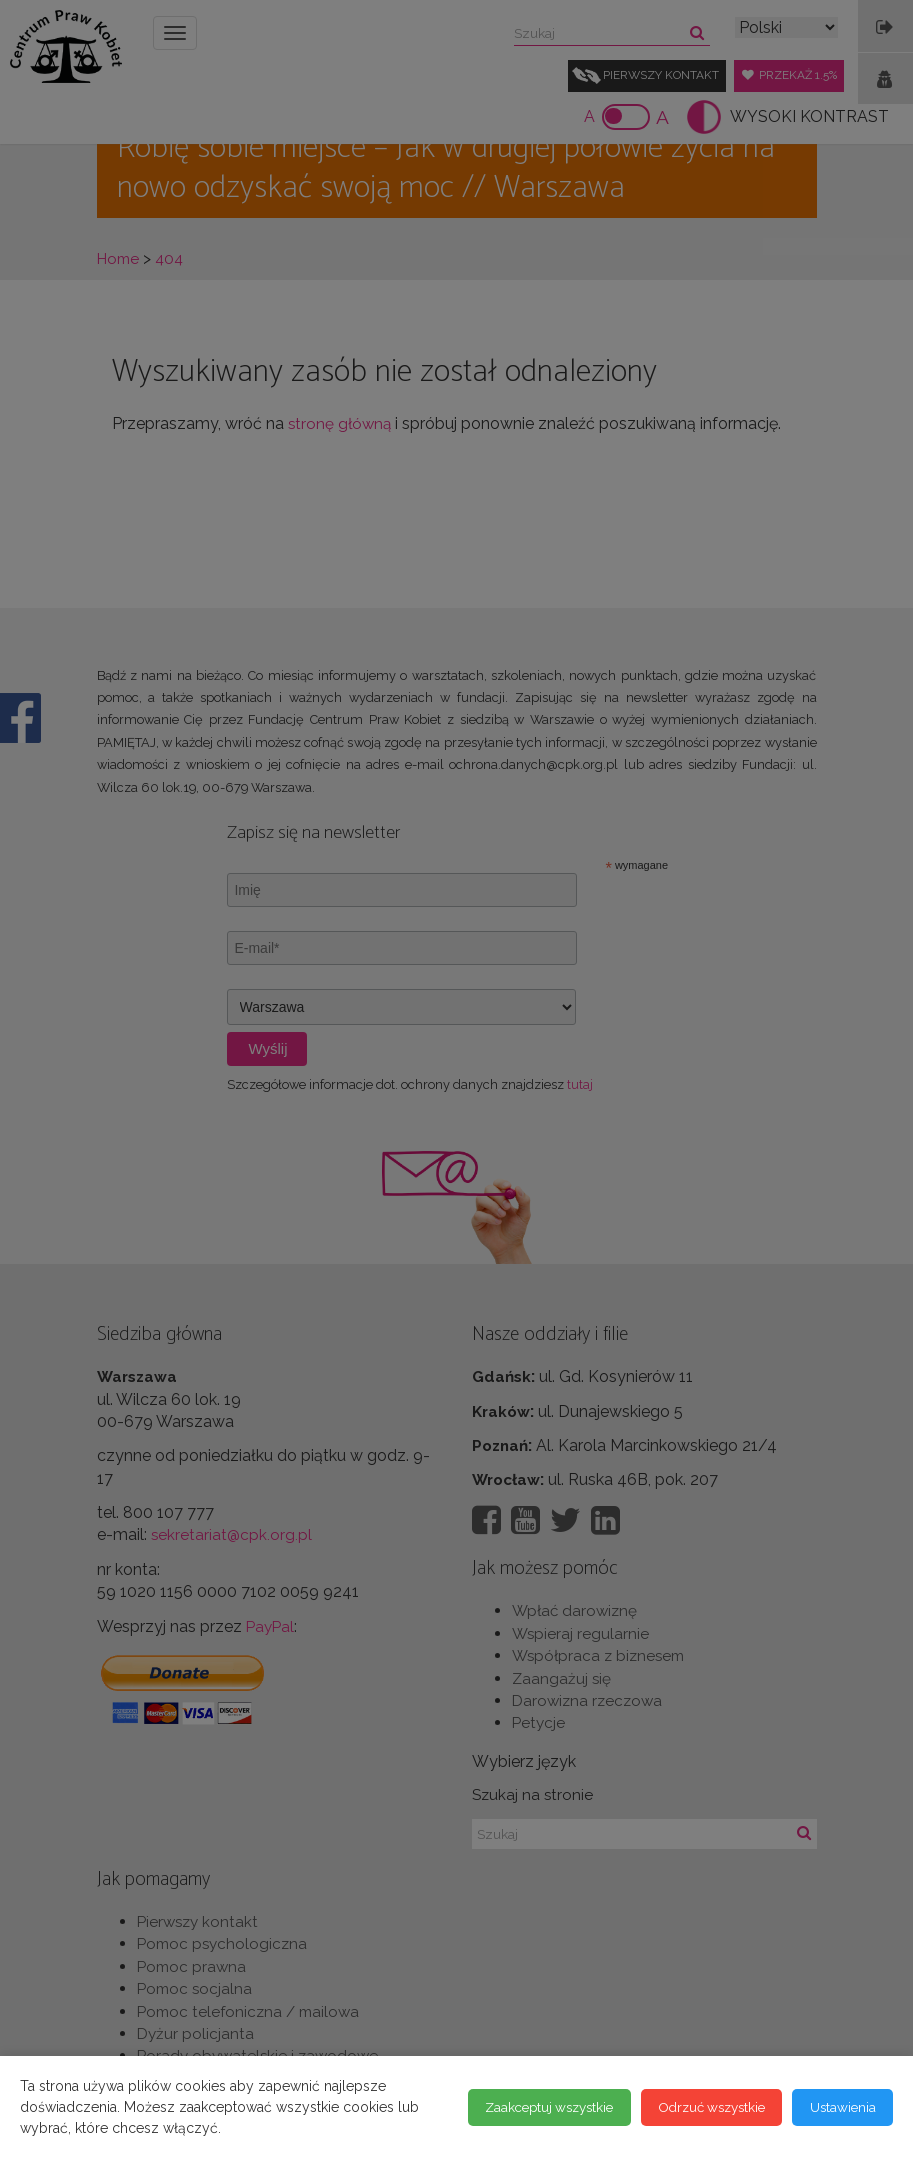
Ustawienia (839, 2107)
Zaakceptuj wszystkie (520, 2107)
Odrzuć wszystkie (697, 2107)
